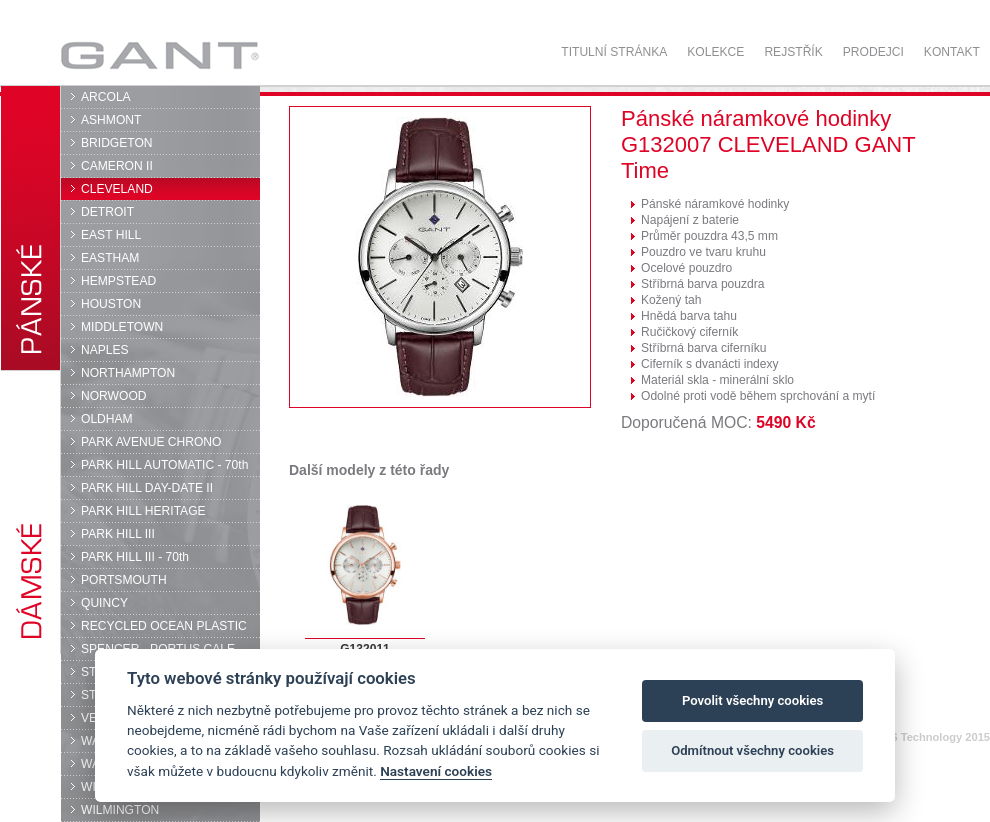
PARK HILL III (118, 534)
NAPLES (105, 350)
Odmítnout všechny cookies (752, 750)
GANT (159, 55)
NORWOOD (114, 396)
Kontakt (952, 52)
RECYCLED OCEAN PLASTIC (164, 626)
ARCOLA (106, 97)
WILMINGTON (120, 810)
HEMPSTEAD (118, 281)
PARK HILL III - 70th (135, 557)
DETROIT (107, 212)
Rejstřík (793, 52)
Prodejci (873, 52)
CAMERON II (117, 166)
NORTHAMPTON (128, 373)
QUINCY (104, 603)
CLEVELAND (117, 189)
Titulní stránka (614, 52)
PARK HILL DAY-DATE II (147, 488)
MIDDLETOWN (122, 327)
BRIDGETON (117, 143)
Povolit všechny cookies (752, 700)
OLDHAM (107, 419)
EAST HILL (111, 235)
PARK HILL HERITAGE (143, 511)
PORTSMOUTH (124, 580)
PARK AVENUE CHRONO (151, 442)
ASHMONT (111, 120)
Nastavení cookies (436, 771)
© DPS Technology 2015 (926, 737)
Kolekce (715, 52)
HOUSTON (111, 304)
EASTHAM (110, 258)
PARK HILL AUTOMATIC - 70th (164, 465)
